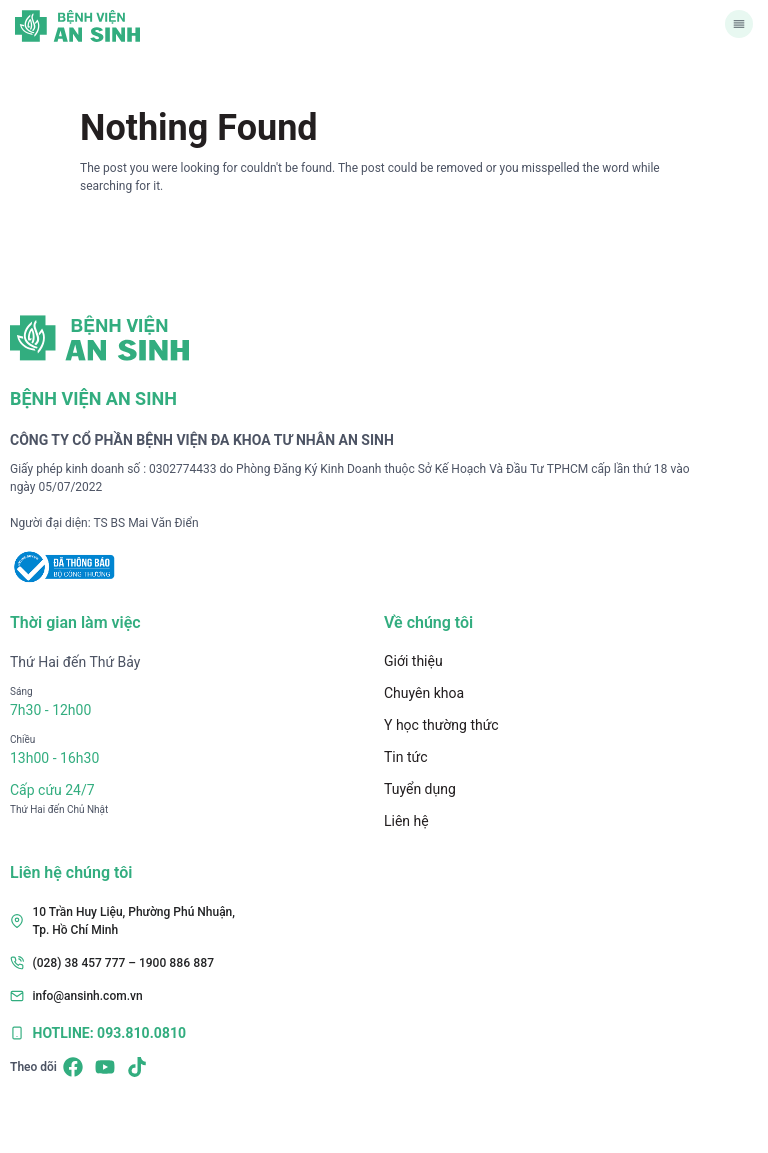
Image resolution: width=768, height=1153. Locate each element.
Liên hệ (406, 821)
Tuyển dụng (420, 789)
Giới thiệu (413, 661)
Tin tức (406, 757)
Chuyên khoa (424, 693)
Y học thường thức (441, 725)
